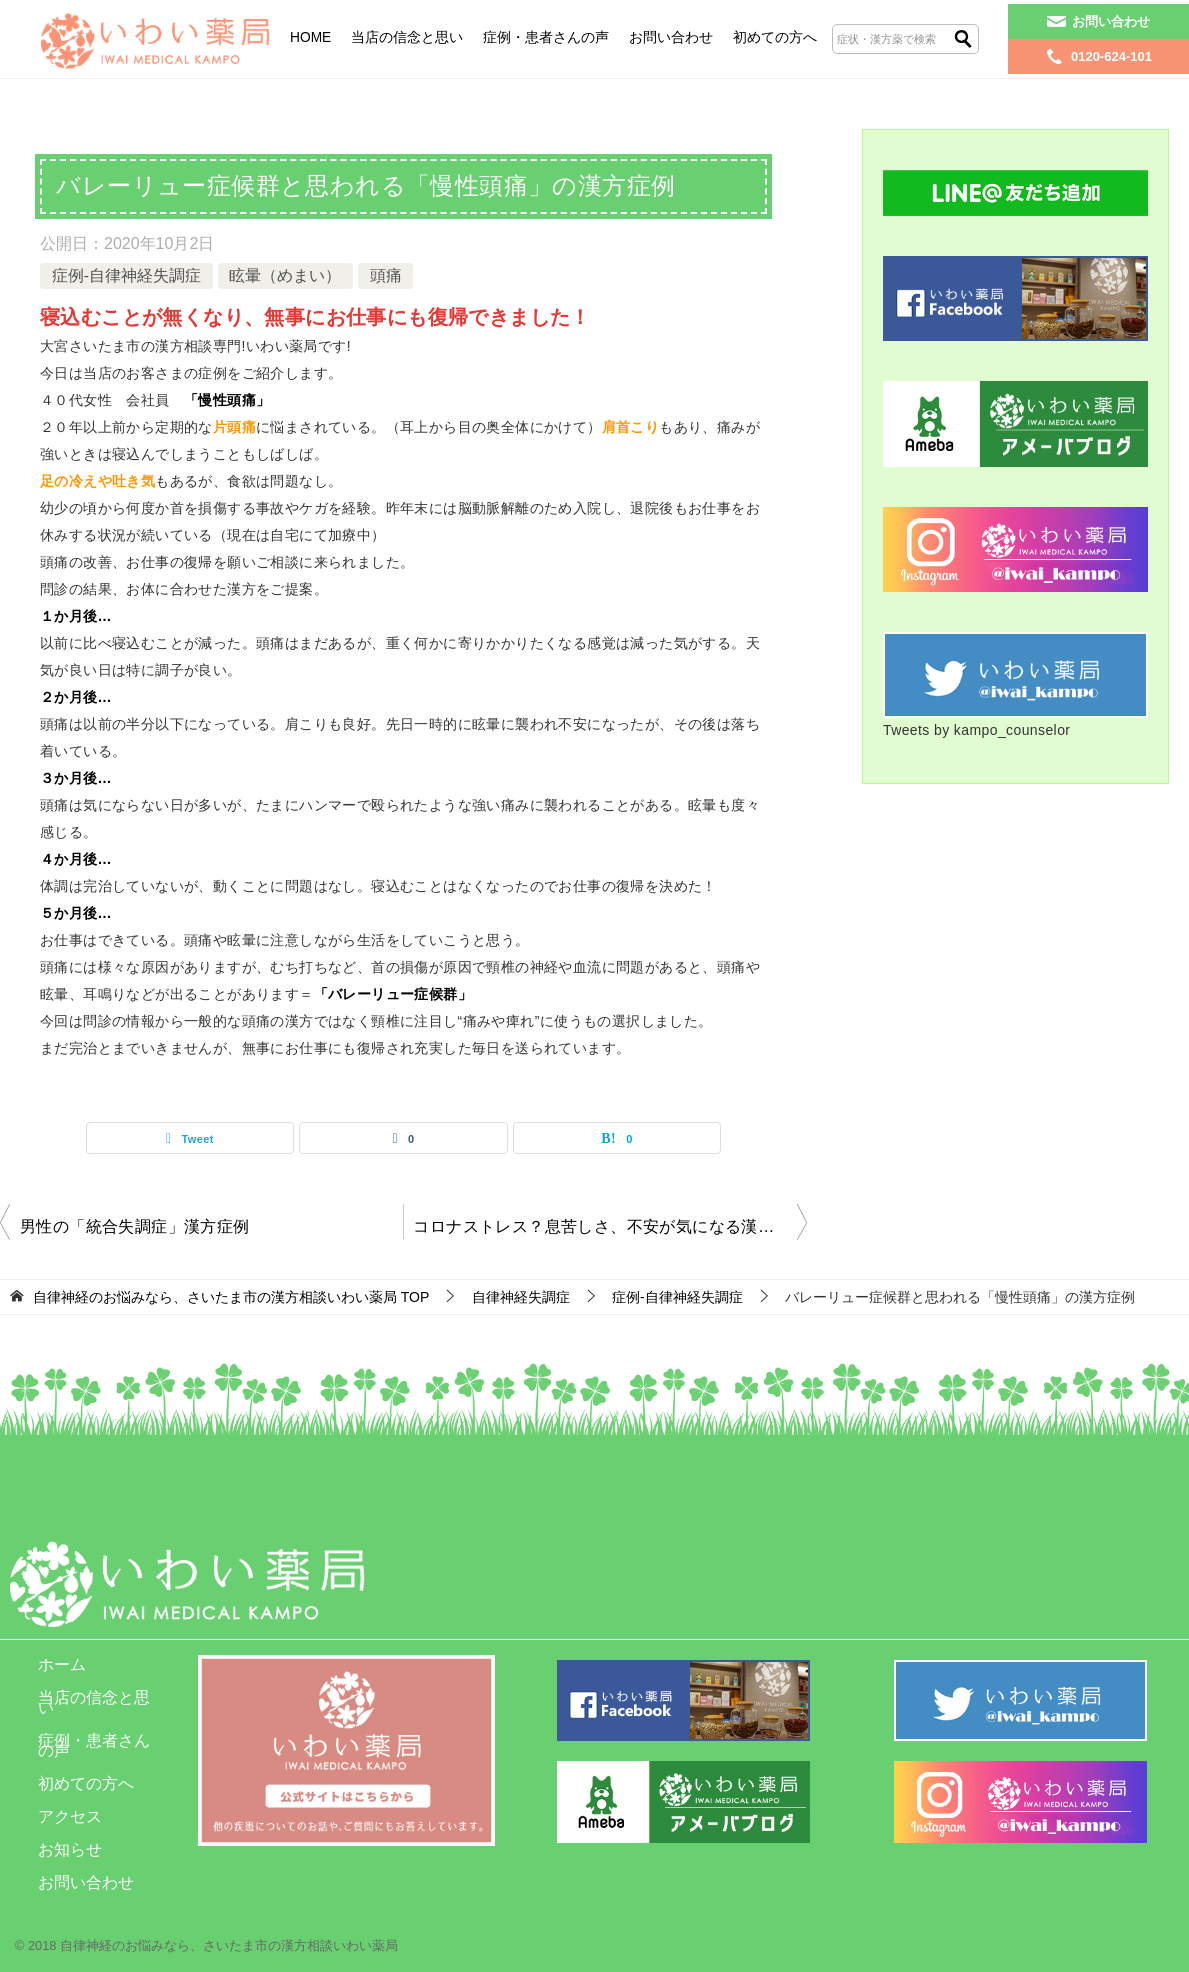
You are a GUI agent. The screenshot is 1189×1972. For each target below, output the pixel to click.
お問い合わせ (671, 37)
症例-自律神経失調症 (126, 275)
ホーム (62, 1664)
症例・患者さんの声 (546, 37)
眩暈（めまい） (285, 275)
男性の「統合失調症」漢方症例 (142, 1226)
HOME (310, 37)
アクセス (70, 1816)
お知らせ (70, 1849)
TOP (231, 1298)
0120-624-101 (1111, 56)
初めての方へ (775, 37)
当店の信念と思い (407, 37)
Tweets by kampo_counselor (976, 730)
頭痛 (386, 275)
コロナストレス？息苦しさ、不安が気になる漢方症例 (609, 1226)
